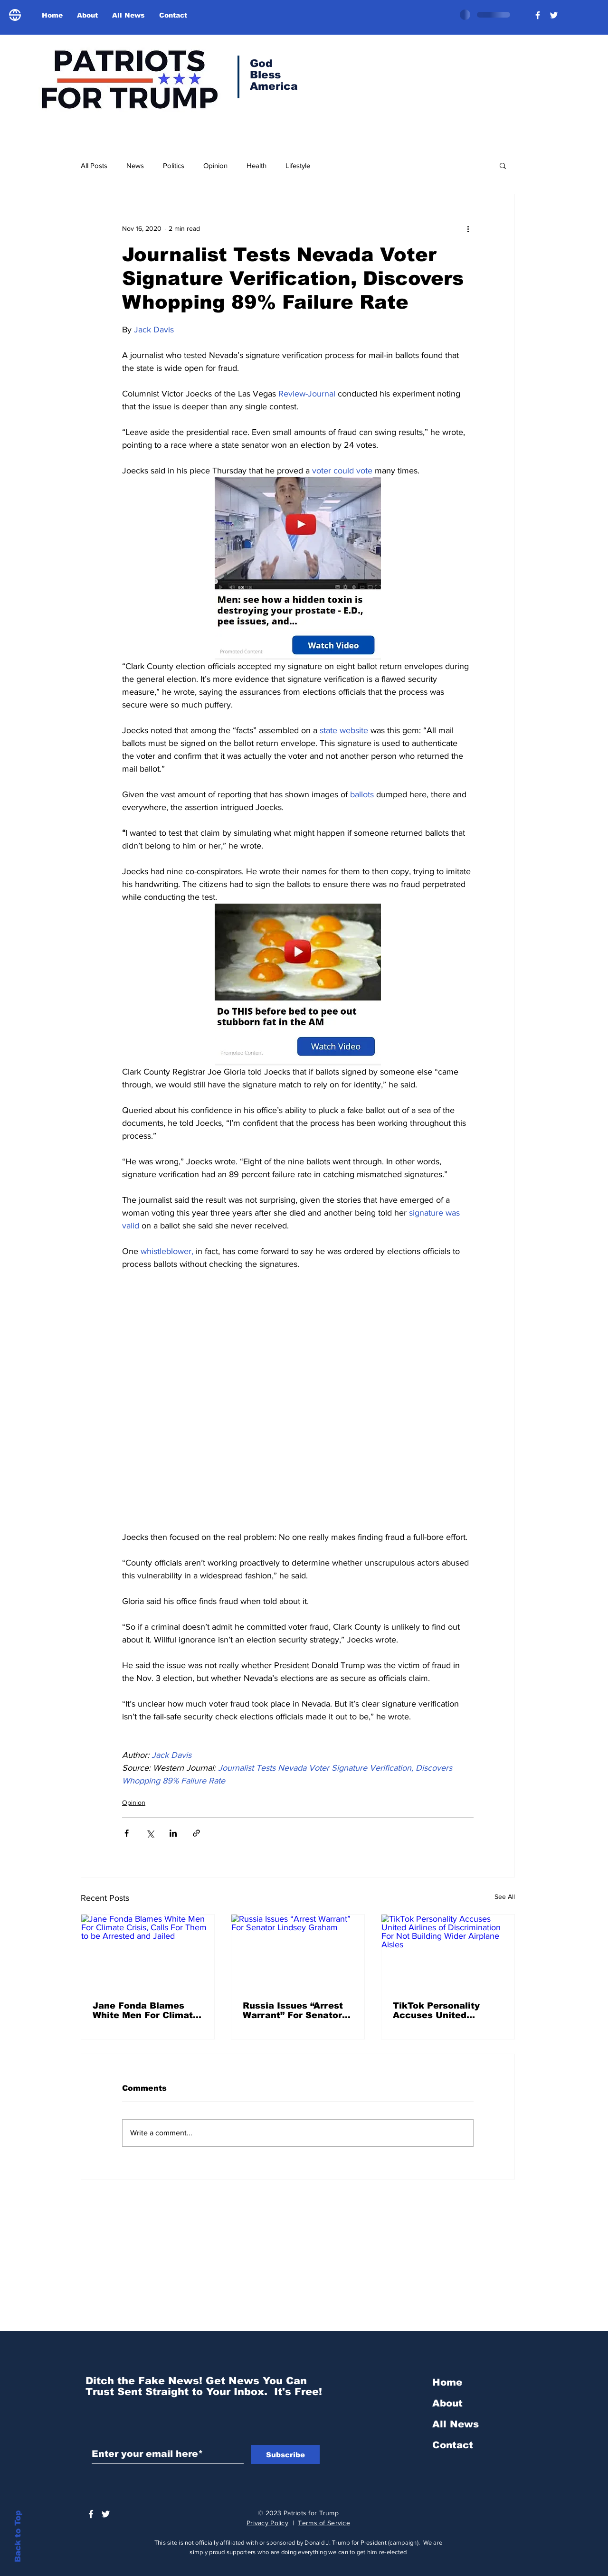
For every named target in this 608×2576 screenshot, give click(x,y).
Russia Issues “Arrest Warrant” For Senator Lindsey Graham (293, 2010)
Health (256, 165)
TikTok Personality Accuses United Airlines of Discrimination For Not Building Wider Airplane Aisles (447, 2010)
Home (447, 2382)
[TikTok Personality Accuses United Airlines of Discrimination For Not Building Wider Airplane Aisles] (447, 1952)
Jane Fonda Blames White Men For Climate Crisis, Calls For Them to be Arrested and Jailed (146, 2010)
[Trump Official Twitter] (554, 15)
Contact (452, 2445)
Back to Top (17, 2536)
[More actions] (468, 228)
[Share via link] (196, 1833)
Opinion (215, 165)
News (135, 165)
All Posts (94, 165)
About (447, 2403)
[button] (502, 165)
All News (455, 2424)
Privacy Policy (267, 2523)
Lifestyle (297, 165)
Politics (173, 165)
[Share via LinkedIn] (173, 1833)
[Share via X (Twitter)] (149, 1833)
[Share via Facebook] (126, 1833)
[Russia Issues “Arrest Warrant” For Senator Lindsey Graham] (297, 1952)
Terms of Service (324, 2523)
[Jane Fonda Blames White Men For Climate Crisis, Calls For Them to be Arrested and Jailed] (147, 1952)
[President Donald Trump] (537, 15)
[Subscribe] (285, 2454)
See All (504, 1896)
